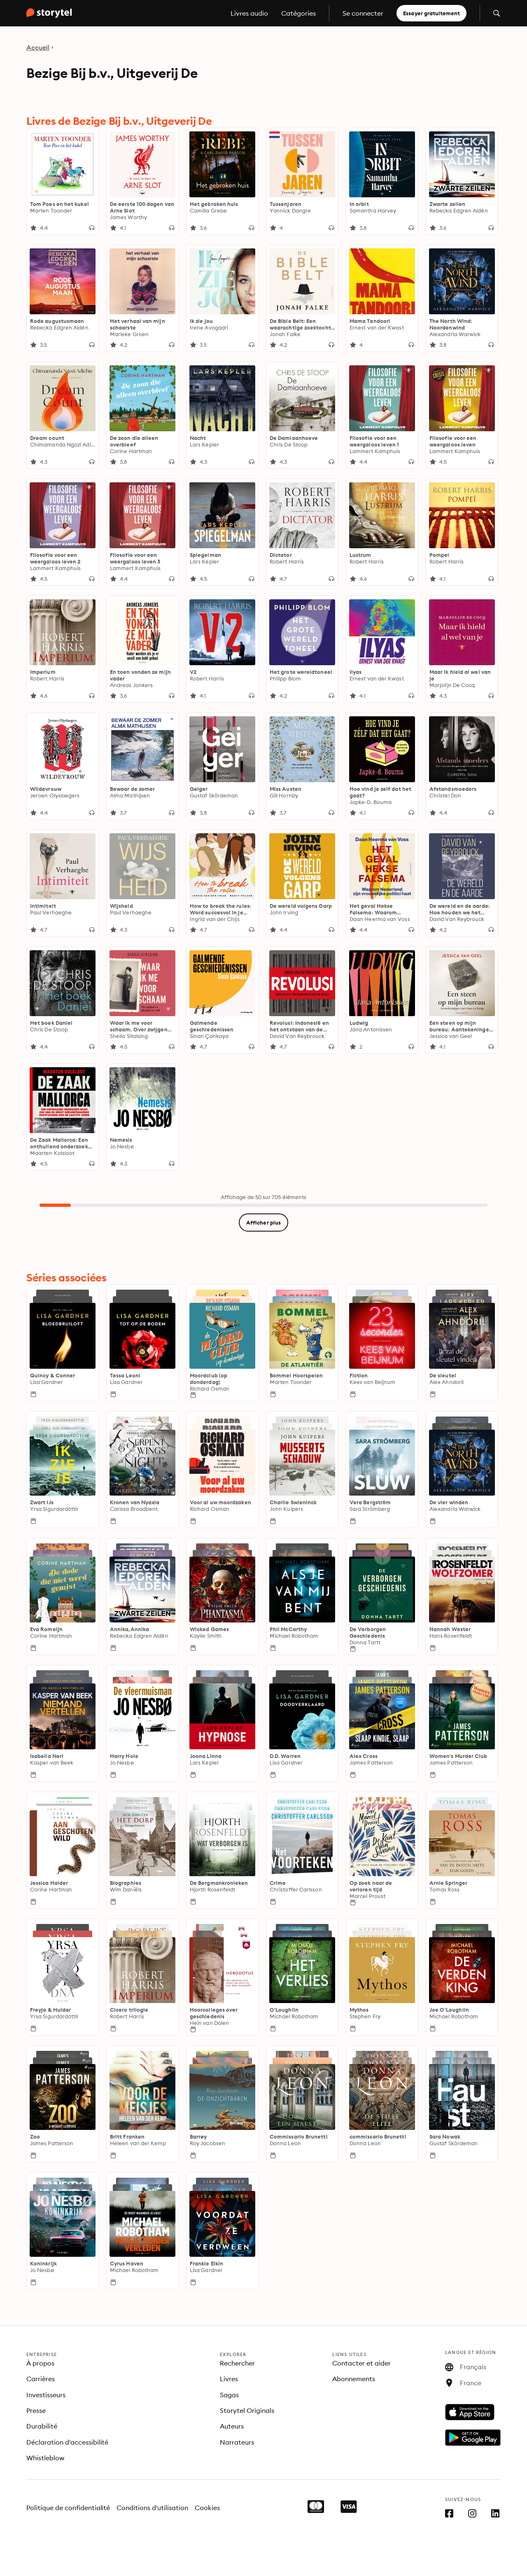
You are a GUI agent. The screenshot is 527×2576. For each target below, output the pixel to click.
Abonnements (353, 2379)
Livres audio (249, 13)
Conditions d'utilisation (152, 2508)
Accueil (37, 47)
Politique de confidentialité (68, 2508)
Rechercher (237, 2363)
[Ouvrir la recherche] (496, 13)
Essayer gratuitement (431, 13)
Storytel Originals (247, 2410)
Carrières (40, 2379)
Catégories (298, 13)
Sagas (229, 2395)
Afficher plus (263, 1222)
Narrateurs (237, 2442)
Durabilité (41, 2426)
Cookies (207, 2508)
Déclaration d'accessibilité (67, 2442)
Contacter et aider (361, 2363)
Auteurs (232, 2426)
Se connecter (363, 13)
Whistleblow (45, 2458)
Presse (36, 2410)
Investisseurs (45, 2395)
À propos (40, 2363)
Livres (229, 2379)
